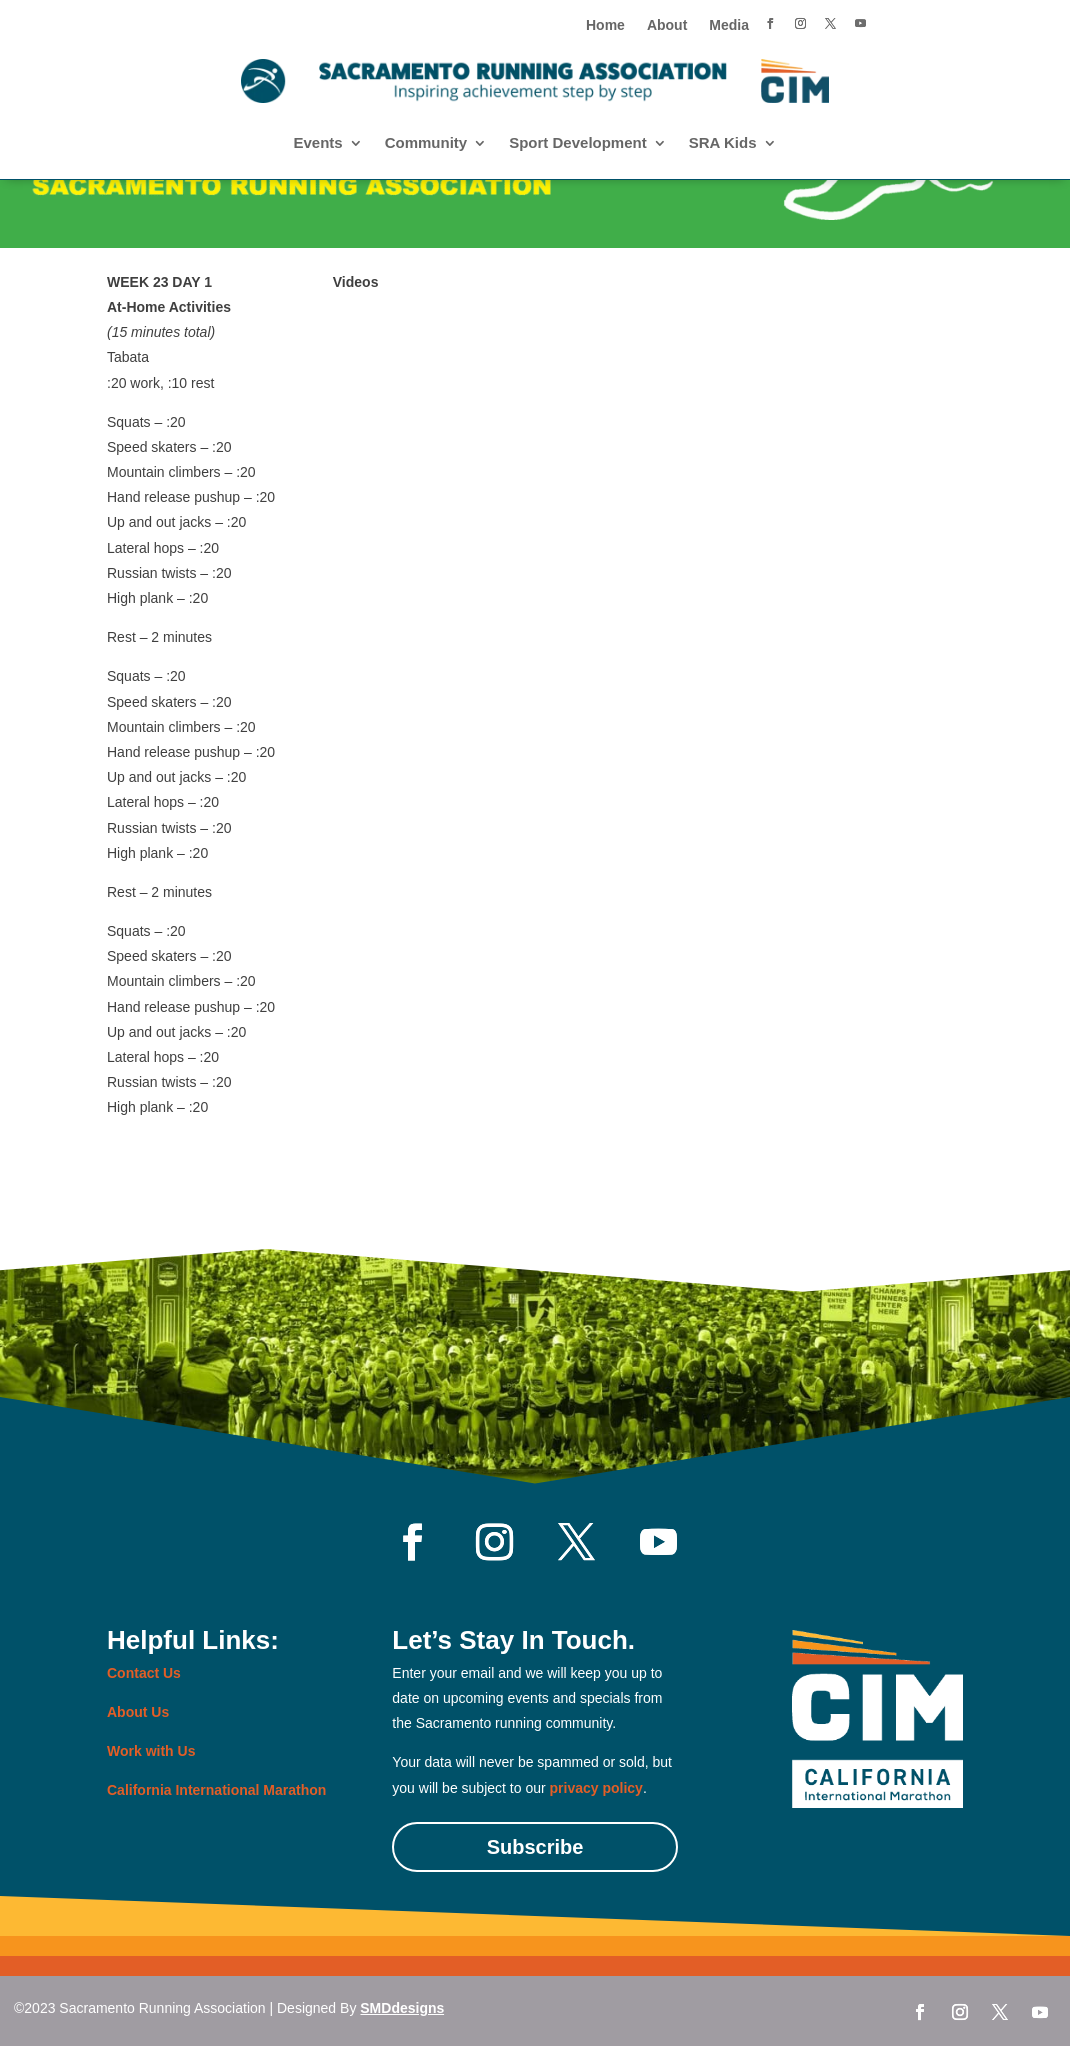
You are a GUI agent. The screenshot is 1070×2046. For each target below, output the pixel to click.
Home (605, 25)
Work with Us (151, 1751)
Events (317, 143)
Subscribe (535, 1847)
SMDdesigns (402, 2008)
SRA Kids (723, 143)
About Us (138, 1712)
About (667, 25)
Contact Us (144, 1673)
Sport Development (578, 143)
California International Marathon (216, 1790)
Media (729, 25)
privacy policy (596, 1788)
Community (426, 143)
